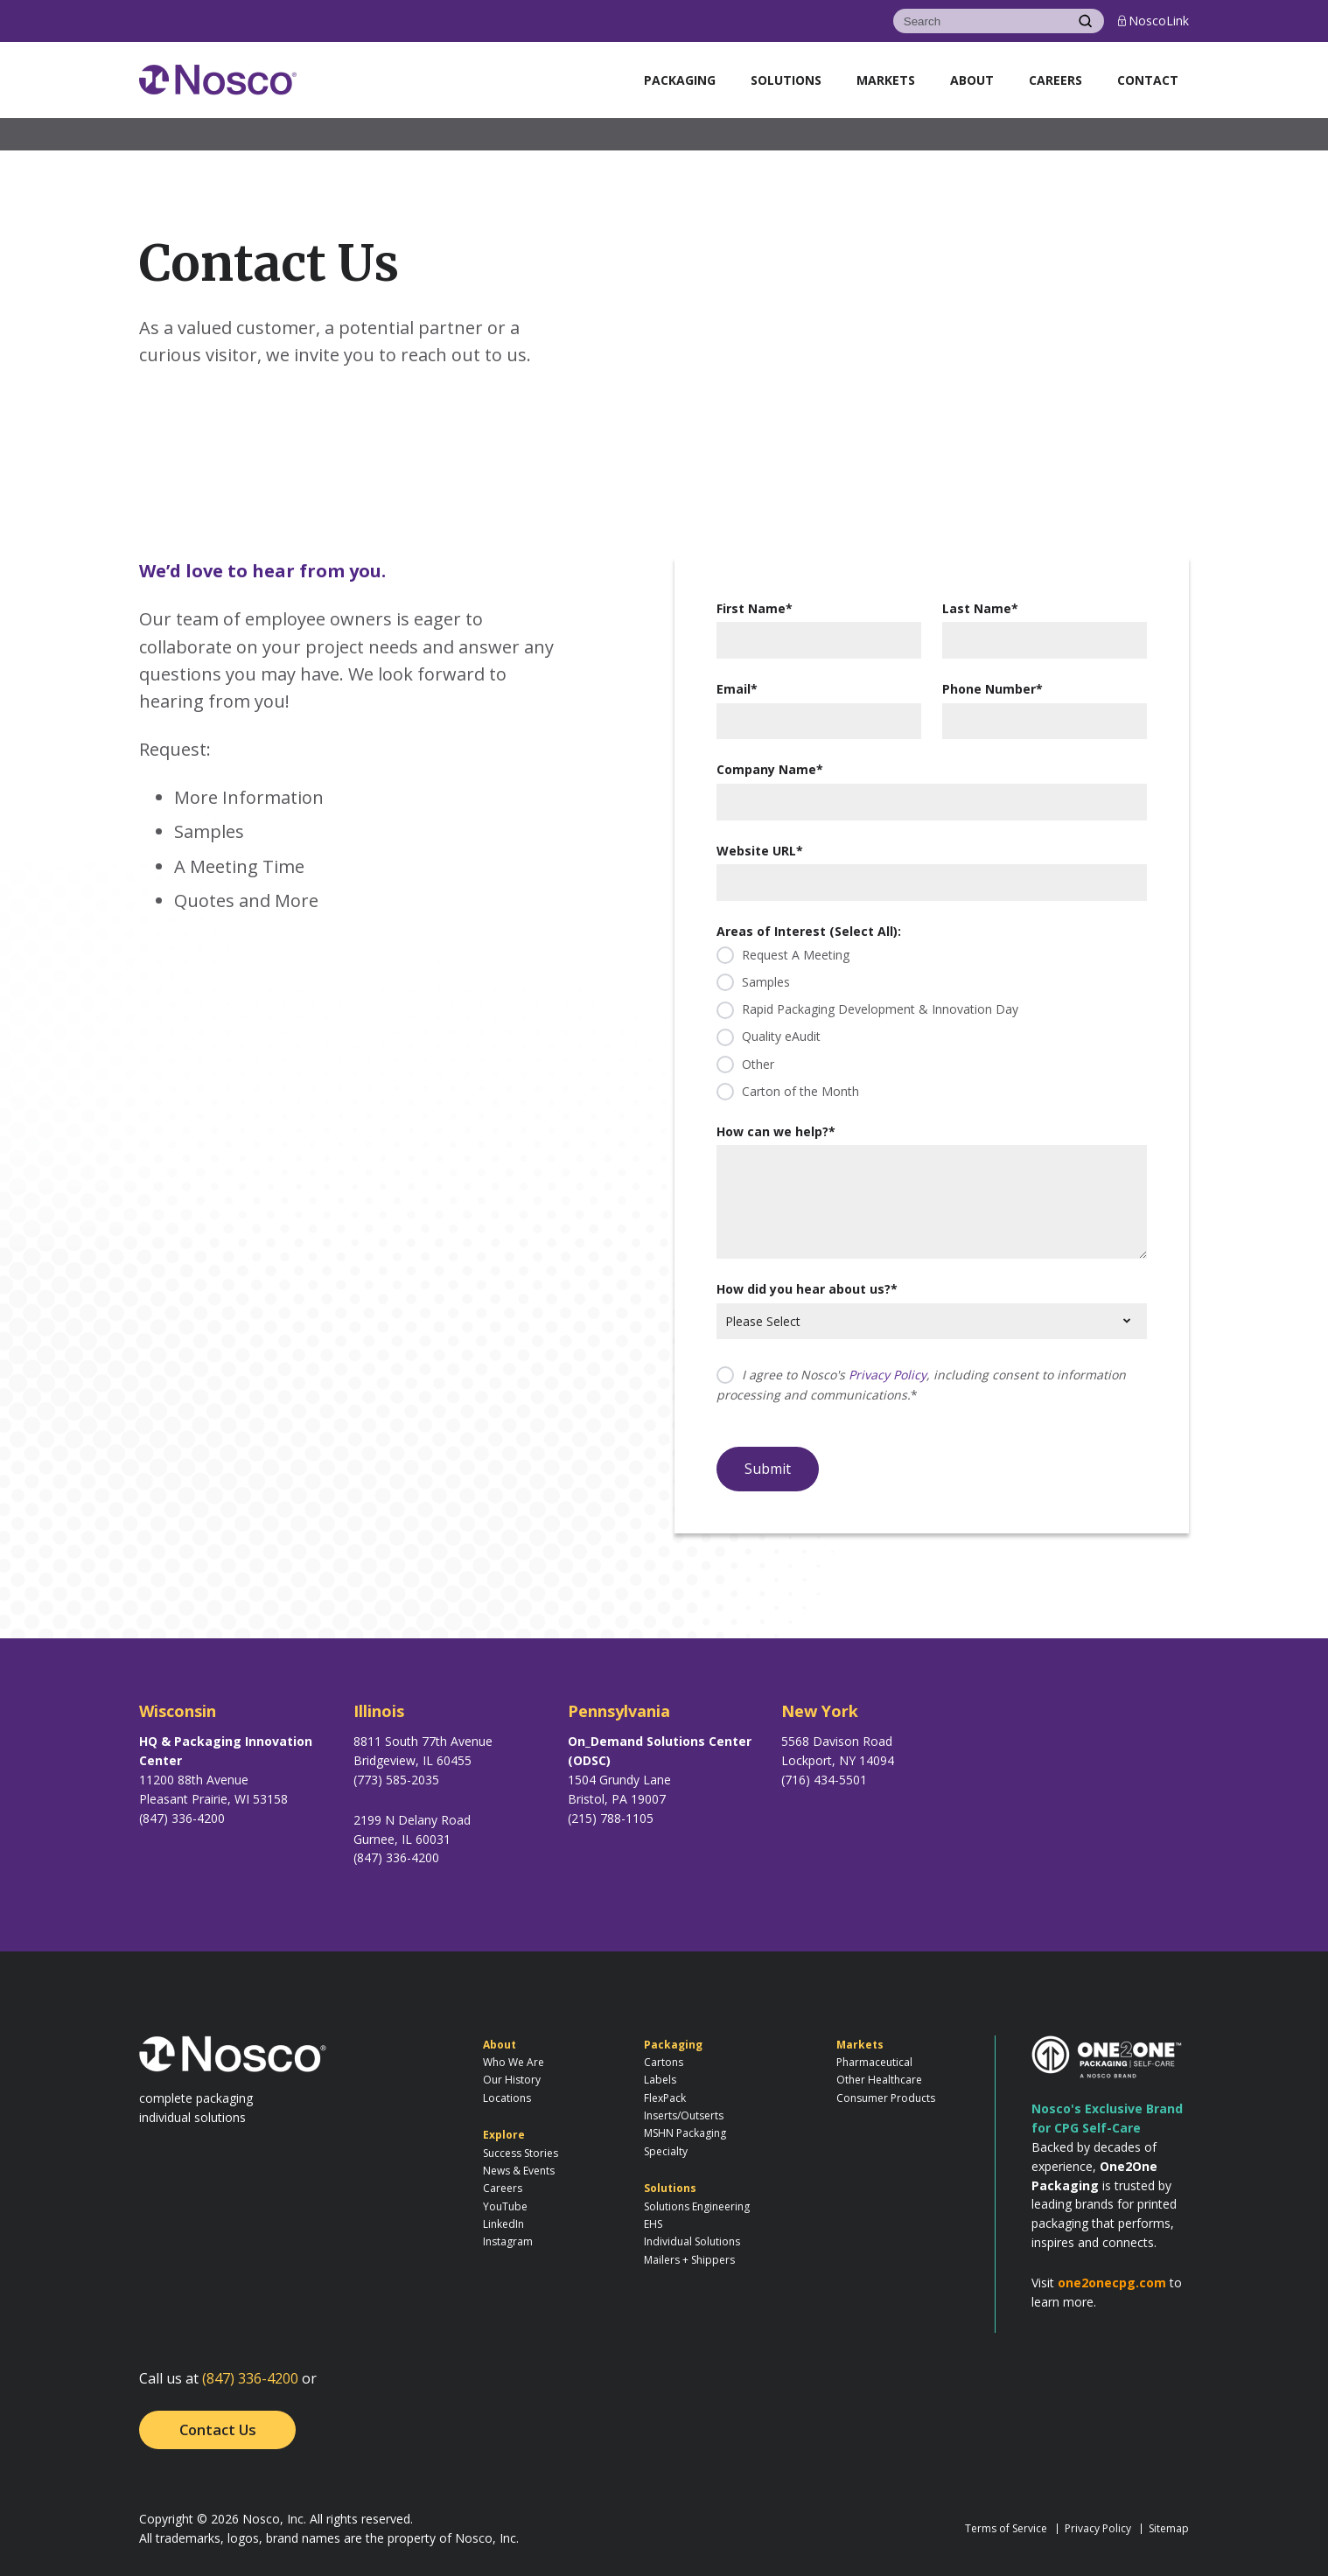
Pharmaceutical (874, 2062)
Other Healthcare (879, 2079)
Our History (512, 2079)
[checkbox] (931, 1023)
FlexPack (665, 2098)
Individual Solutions (692, 2241)
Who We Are (513, 2062)
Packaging (680, 80)
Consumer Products (885, 2098)
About (972, 80)
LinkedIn (503, 2223)
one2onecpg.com (1112, 2282)
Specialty (666, 2151)
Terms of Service (1006, 2528)
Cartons (663, 2062)
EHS (653, 2223)
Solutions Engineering (697, 2206)
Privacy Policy (887, 1374)
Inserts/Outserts (683, 2115)
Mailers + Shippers (689, 2259)
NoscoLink (1153, 21)
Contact (1147, 80)
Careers (1055, 80)
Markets (885, 80)
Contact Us (217, 2429)
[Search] (979, 21)
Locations (507, 2098)
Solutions (786, 80)
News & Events (519, 2170)
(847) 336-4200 (250, 2378)
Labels (660, 2079)
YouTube (505, 2206)
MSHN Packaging (685, 2133)
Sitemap (1169, 2528)
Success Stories (520, 2153)
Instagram (508, 2241)
